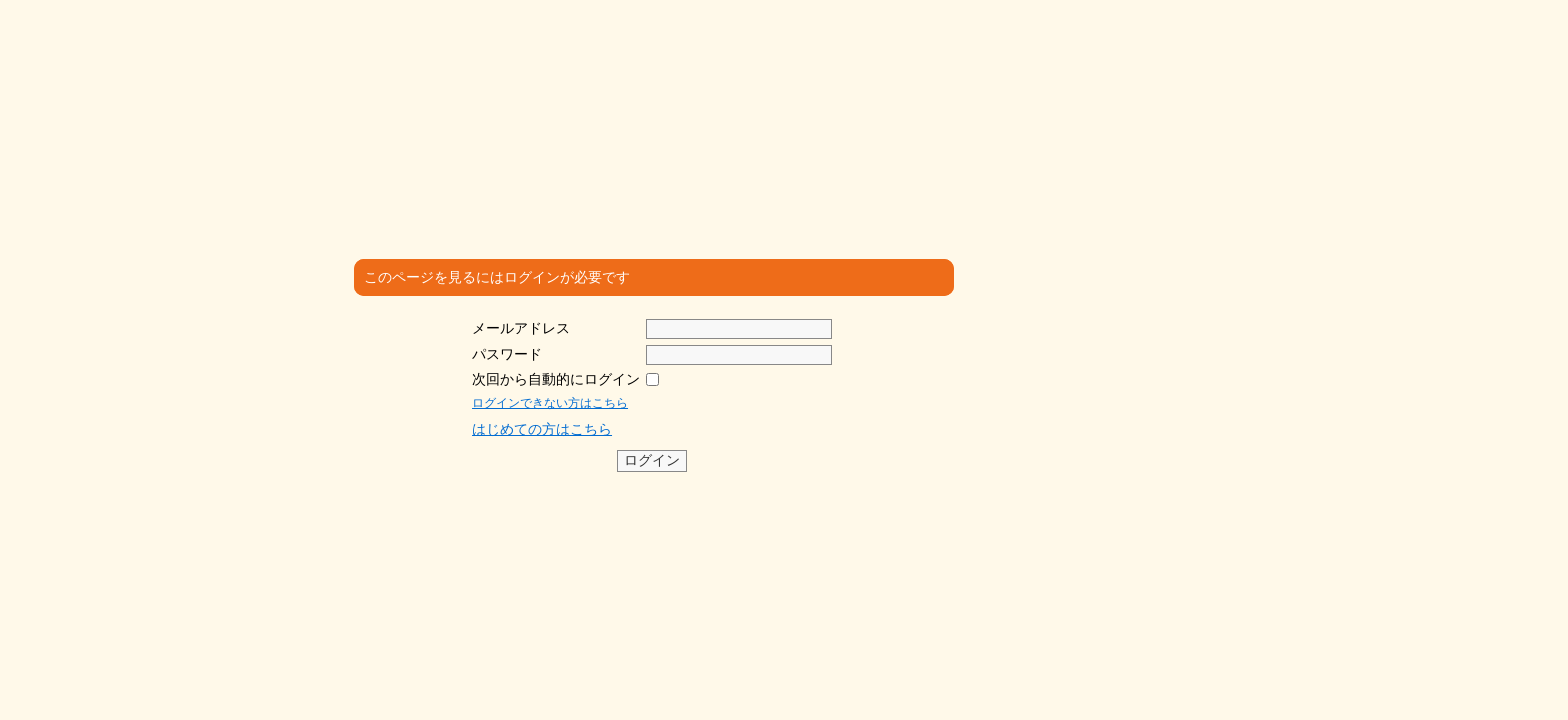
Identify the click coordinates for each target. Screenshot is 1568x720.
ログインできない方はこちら (550, 403)
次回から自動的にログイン (556, 379)
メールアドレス (521, 328)
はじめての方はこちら (542, 429)
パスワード (507, 354)
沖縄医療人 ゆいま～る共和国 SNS (481, 67)
